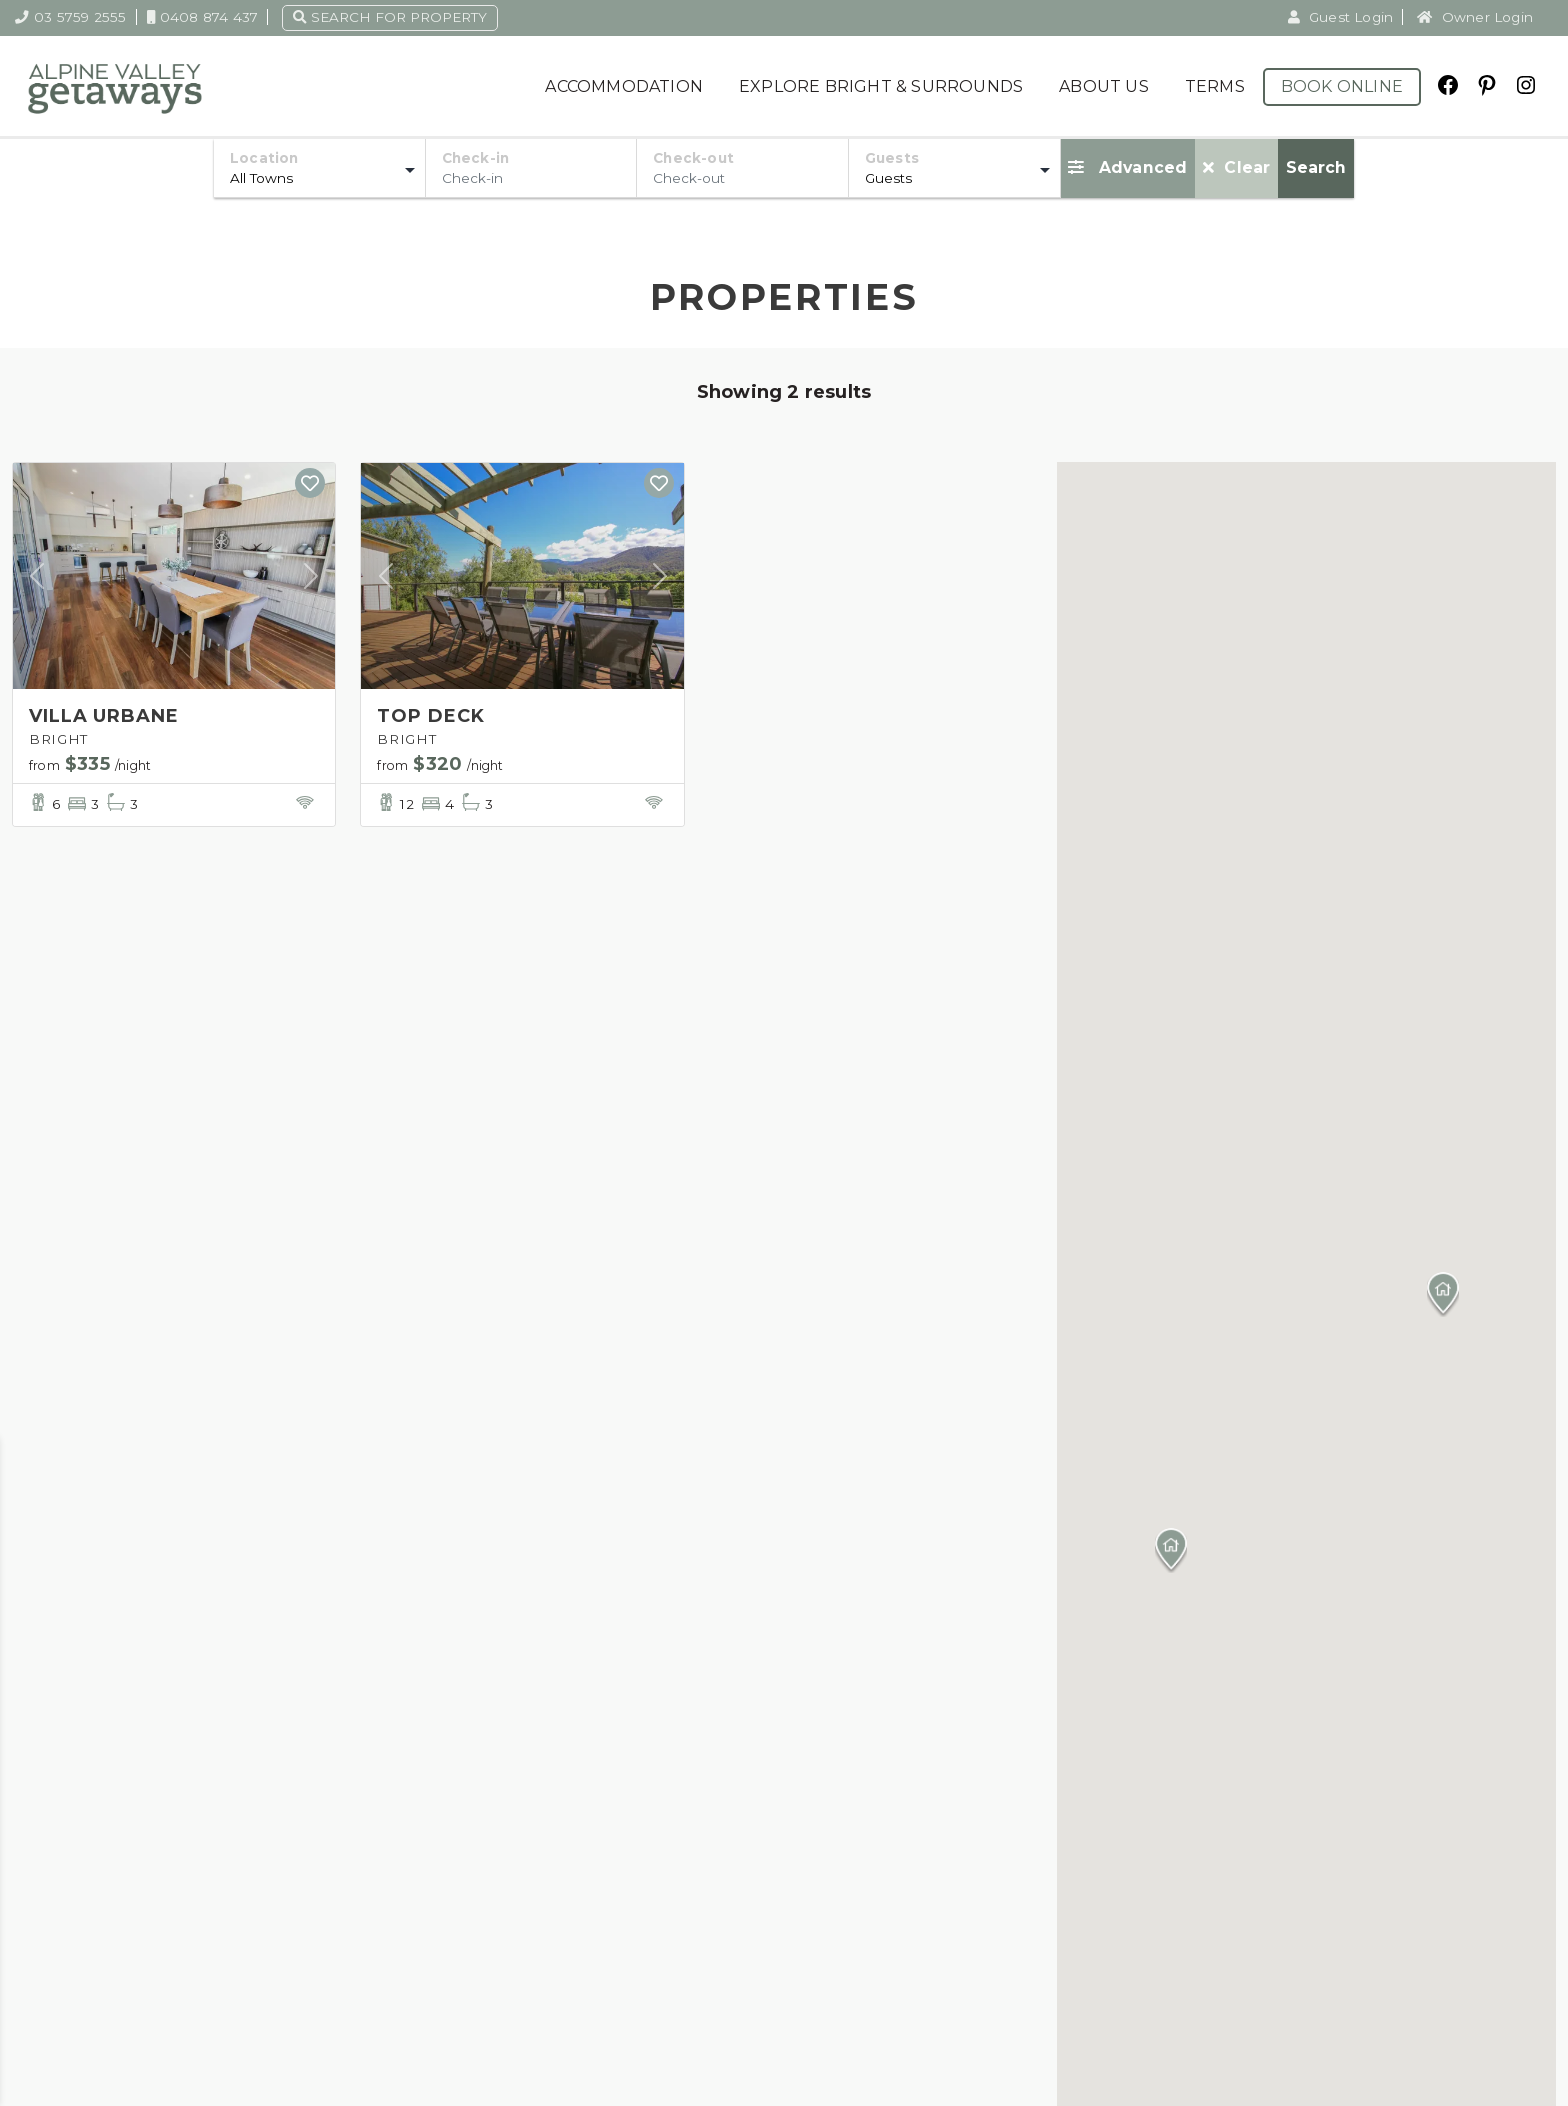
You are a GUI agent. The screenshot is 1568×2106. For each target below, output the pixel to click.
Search (1316, 167)
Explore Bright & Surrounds (881, 86)
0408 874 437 (203, 17)
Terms (1215, 86)
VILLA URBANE (104, 716)
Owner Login (1475, 17)
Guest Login (1341, 17)
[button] (1443, 1294)
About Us (1104, 86)
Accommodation (624, 86)
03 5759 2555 (71, 17)
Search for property (390, 17)
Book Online (1342, 86)
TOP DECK (430, 716)
